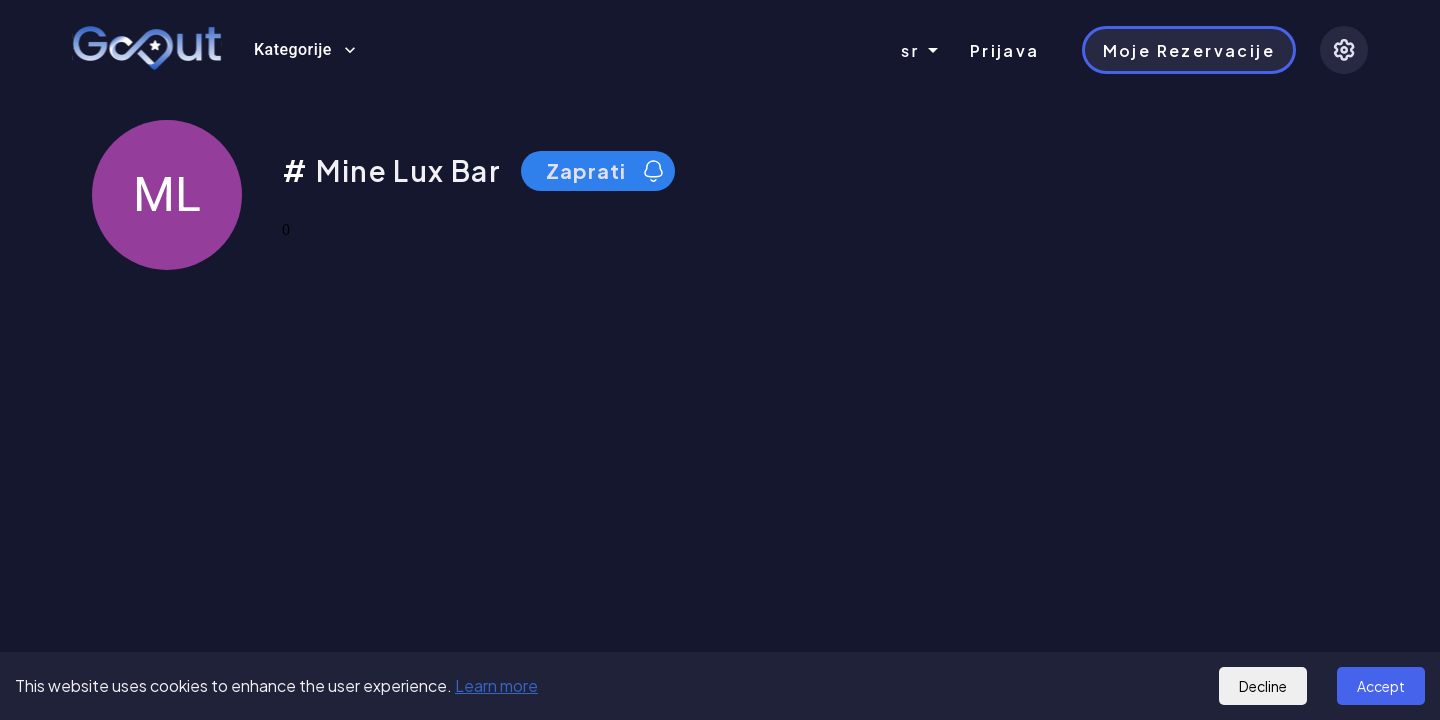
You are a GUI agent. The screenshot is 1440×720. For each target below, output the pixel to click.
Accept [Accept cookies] (1381, 686)
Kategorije (305, 50)
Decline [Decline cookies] (1263, 686)
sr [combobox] (910, 50)
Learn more (496, 685)
